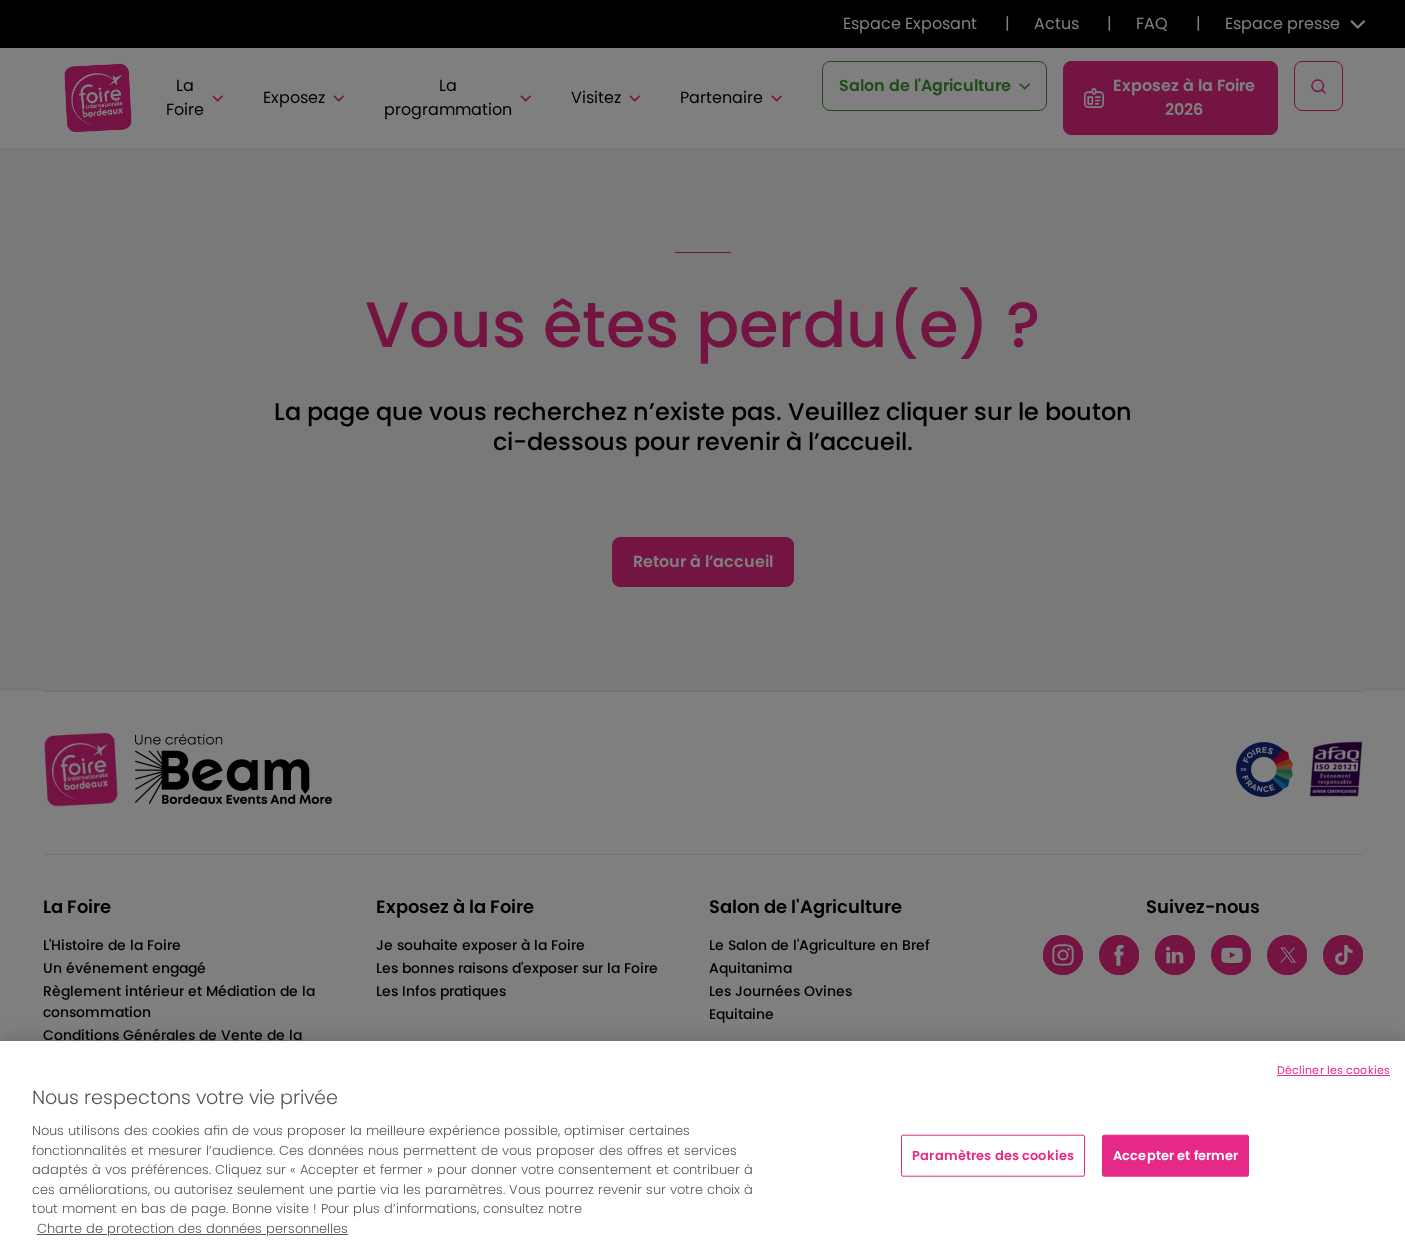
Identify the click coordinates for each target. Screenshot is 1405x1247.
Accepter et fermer (1175, 1166)
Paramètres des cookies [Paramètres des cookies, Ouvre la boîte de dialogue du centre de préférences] (993, 1166)
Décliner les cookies (1333, 1082)
